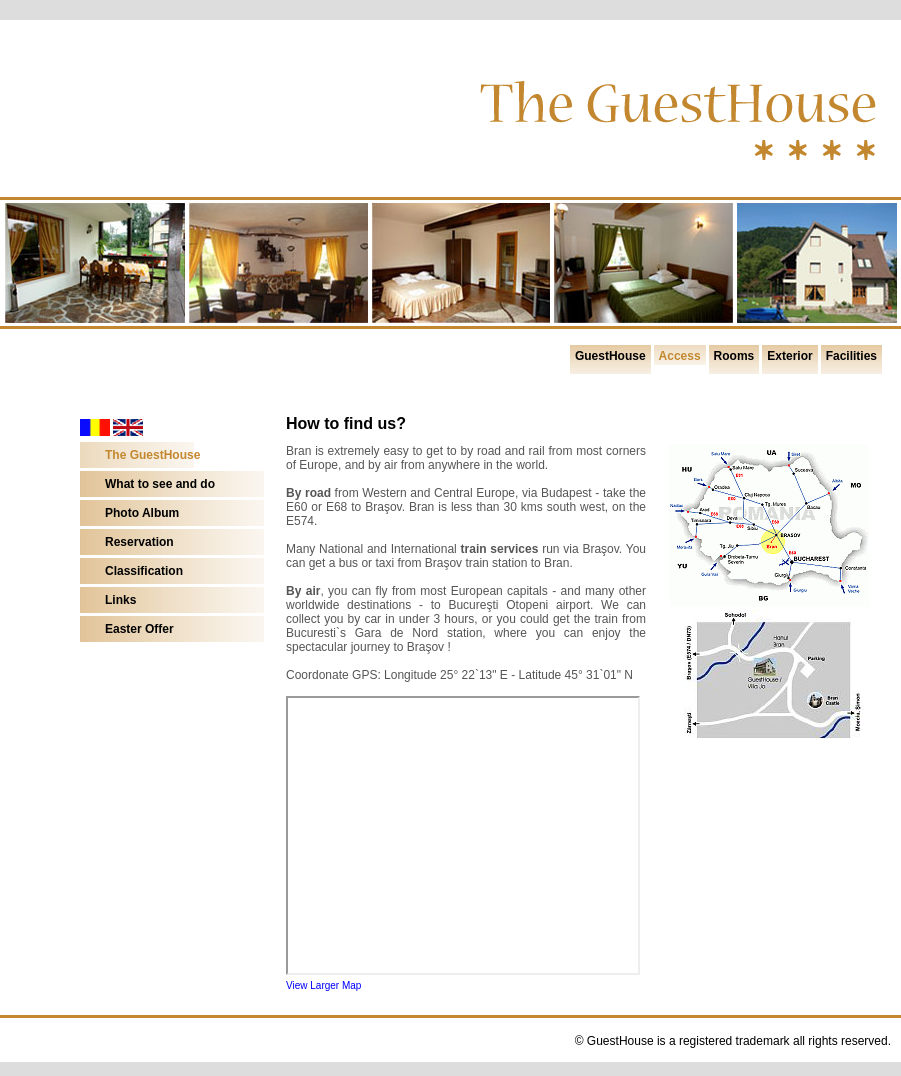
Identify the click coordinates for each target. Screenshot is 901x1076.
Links (120, 600)
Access (680, 356)
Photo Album (142, 513)
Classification (144, 571)
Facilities (851, 356)
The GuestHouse (152, 455)
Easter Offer (139, 629)
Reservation (139, 542)
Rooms (734, 356)
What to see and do (160, 484)
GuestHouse (610, 356)
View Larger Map (323, 985)
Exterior (789, 356)
